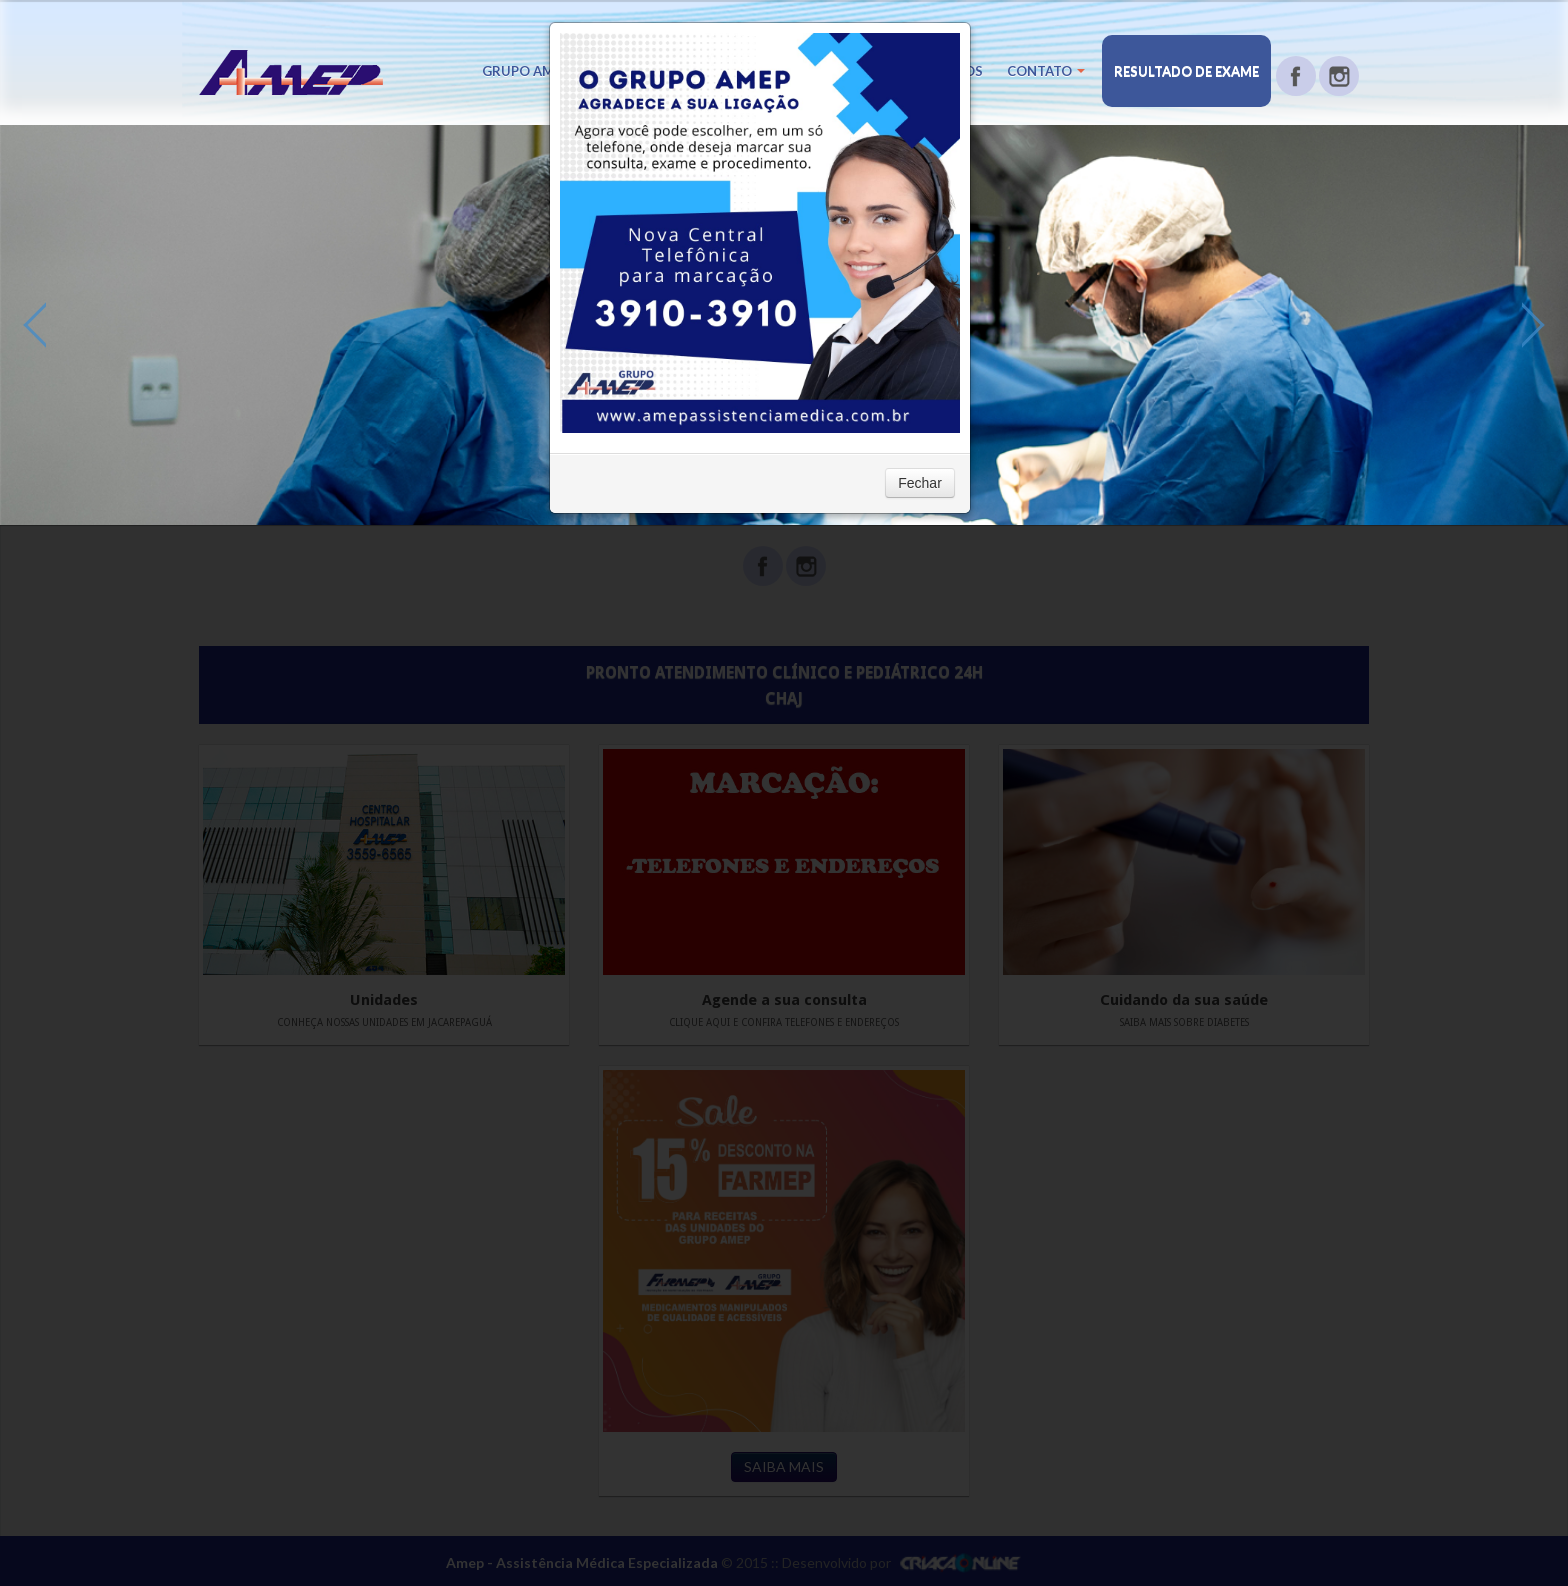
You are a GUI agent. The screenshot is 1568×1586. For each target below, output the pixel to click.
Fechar (920, 483)
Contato (1046, 71)
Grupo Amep (532, 71)
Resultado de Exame (1186, 71)
